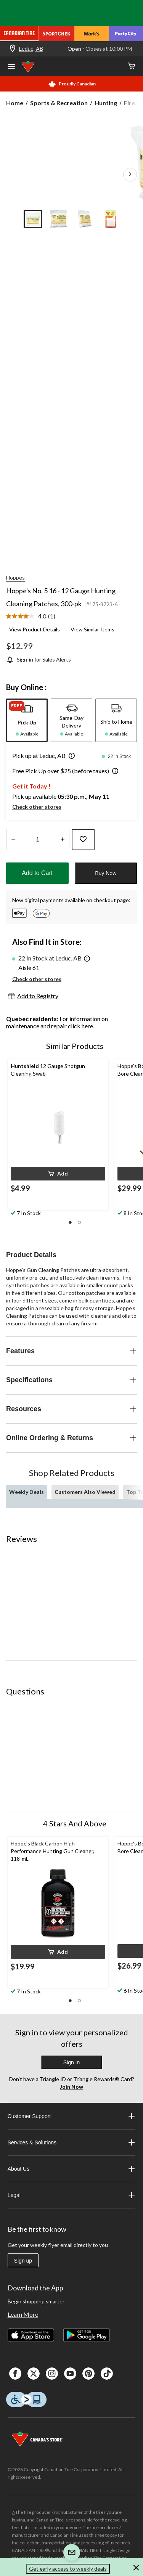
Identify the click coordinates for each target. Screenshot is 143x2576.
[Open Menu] (11, 67)
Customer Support (72, 2116)
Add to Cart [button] (37, 873)
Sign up (23, 2261)
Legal (72, 2195)
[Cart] (131, 66)
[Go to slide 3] (85, 219)
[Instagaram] (52, 2373)
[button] (70, 756)
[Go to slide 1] (33, 219)
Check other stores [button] (36, 806)
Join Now (71, 2086)
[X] (33, 2373)
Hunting (106, 102)
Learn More (23, 2314)
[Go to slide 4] (110, 219)
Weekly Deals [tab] (26, 1492)
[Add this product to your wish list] (83, 839)
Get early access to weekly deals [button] (68, 2568)
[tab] (27, 720)
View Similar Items (92, 629)
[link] (33, 616)
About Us (72, 2169)
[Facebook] (15, 2373)
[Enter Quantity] (38, 840)
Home (14, 102)
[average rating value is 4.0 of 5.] (27, 616)
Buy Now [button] (105, 873)
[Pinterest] (88, 2373)
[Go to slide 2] (59, 219)
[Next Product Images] (130, 174)
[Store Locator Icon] (12, 49)
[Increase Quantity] (62, 839)
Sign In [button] (71, 2062)
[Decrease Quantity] (13, 839)
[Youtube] (70, 2373)
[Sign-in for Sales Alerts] (38, 659)
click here (80, 1025)
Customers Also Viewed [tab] (85, 1492)
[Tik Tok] (107, 2373)
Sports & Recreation (59, 102)
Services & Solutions (72, 2142)
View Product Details (34, 629)
